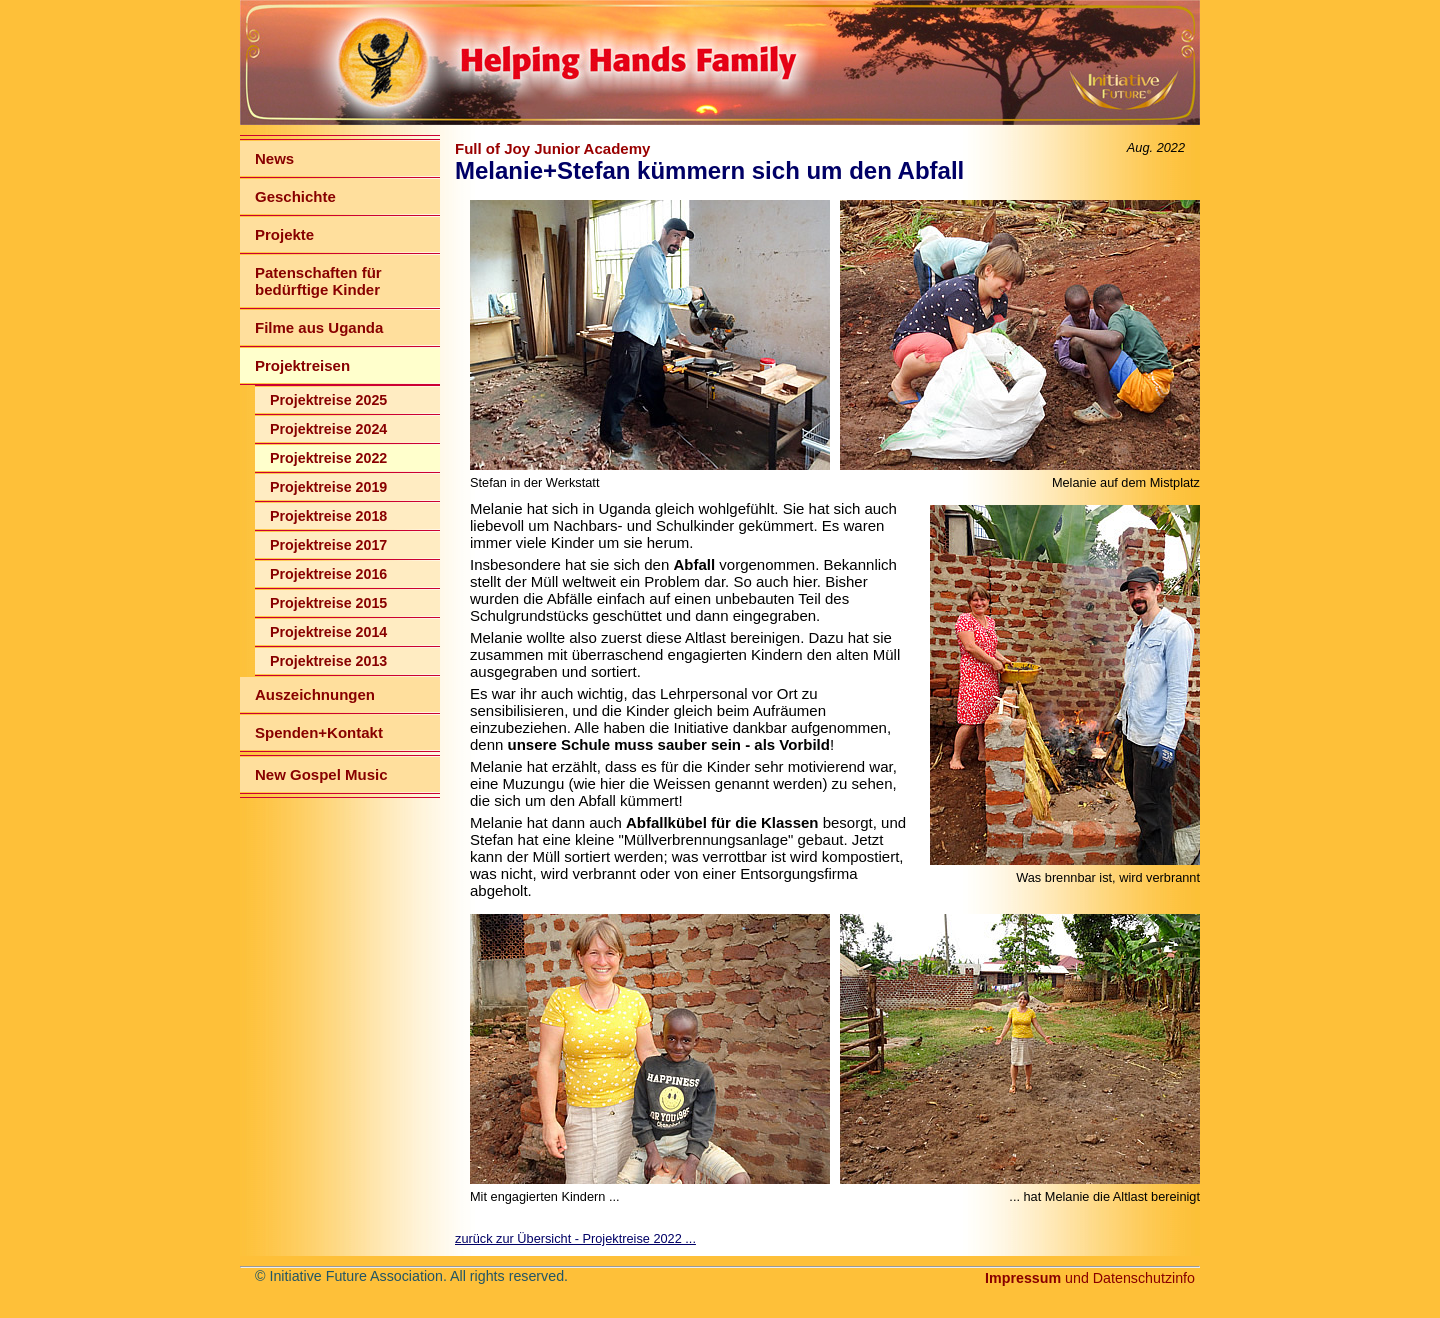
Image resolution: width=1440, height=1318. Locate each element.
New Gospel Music (321, 774)
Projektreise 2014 (328, 632)
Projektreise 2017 (328, 545)
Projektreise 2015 (328, 603)
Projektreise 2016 (328, 574)
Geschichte (295, 196)
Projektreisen (302, 365)
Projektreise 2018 (328, 516)
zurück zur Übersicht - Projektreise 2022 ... (575, 1238)
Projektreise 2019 (328, 487)
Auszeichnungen (315, 694)
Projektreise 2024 (328, 429)
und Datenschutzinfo (1090, 1278)
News (274, 158)
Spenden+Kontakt (319, 732)
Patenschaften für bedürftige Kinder (318, 281)
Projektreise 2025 (328, 400)
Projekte (284, 234)
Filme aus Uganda (319, 327)
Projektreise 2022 (328, 458)
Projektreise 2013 (328, 661)
